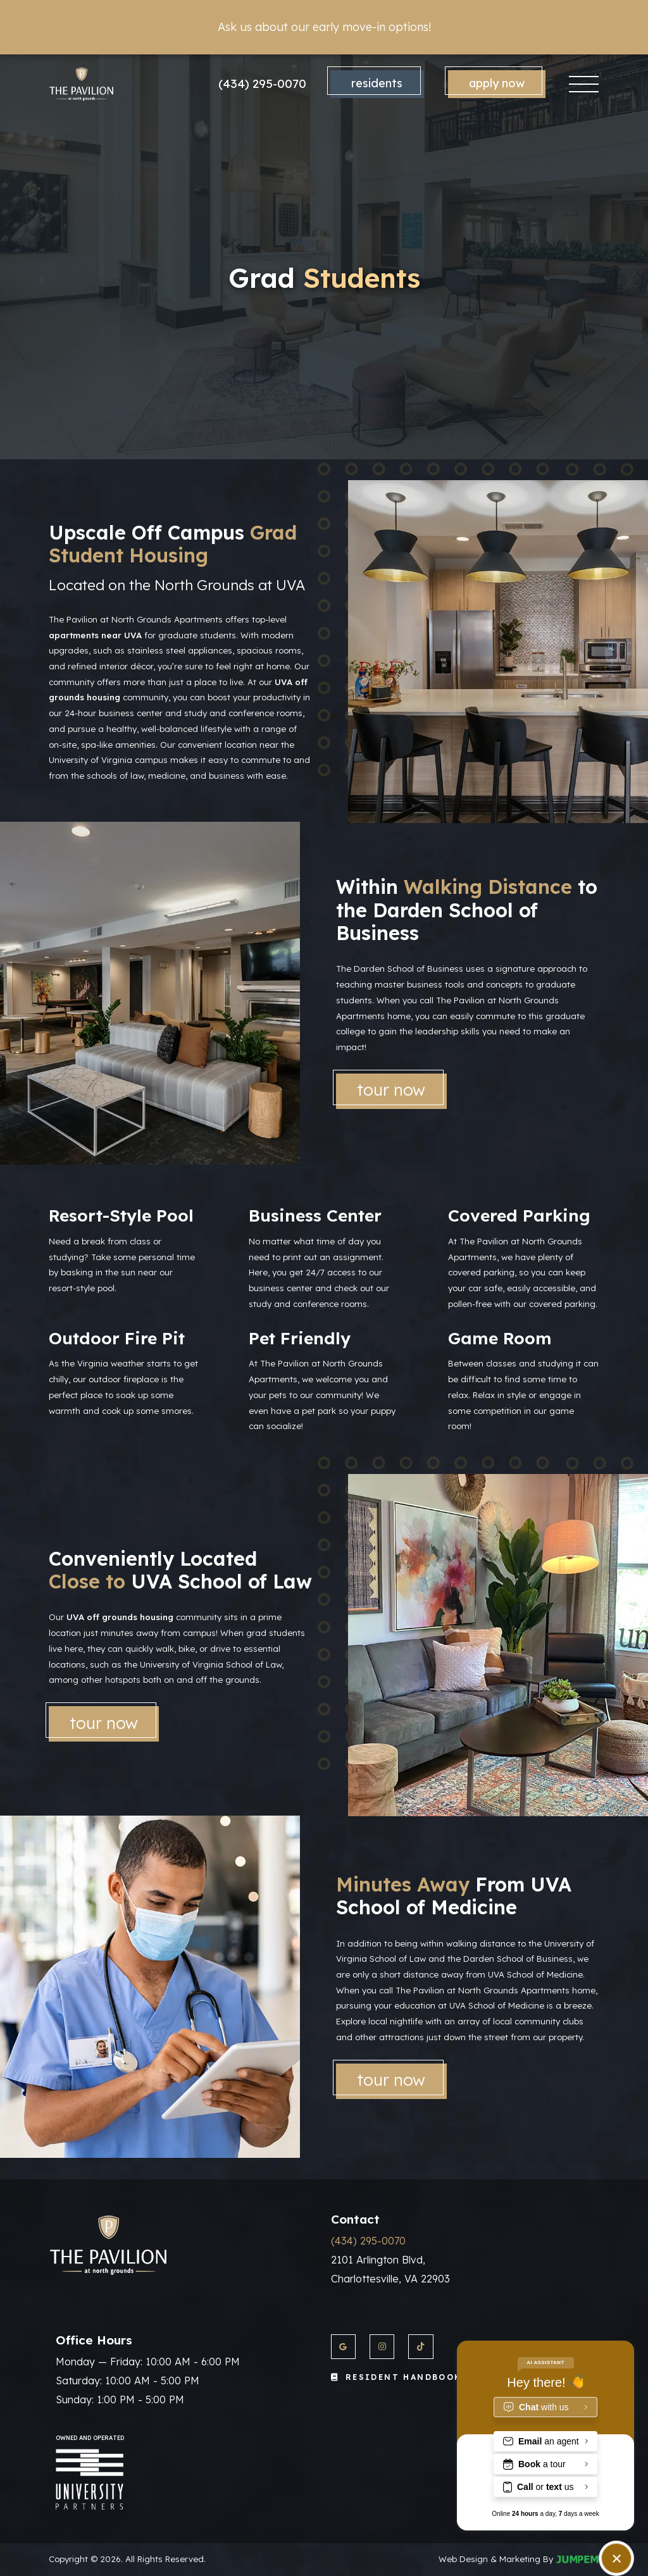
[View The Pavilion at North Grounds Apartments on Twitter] (420, 2346)
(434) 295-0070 (262, 83)
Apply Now (497, 83)
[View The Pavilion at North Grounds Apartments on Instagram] (382, 2346)
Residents (376, 83)
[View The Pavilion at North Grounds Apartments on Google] (343, 2346)
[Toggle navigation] (584, 83)
